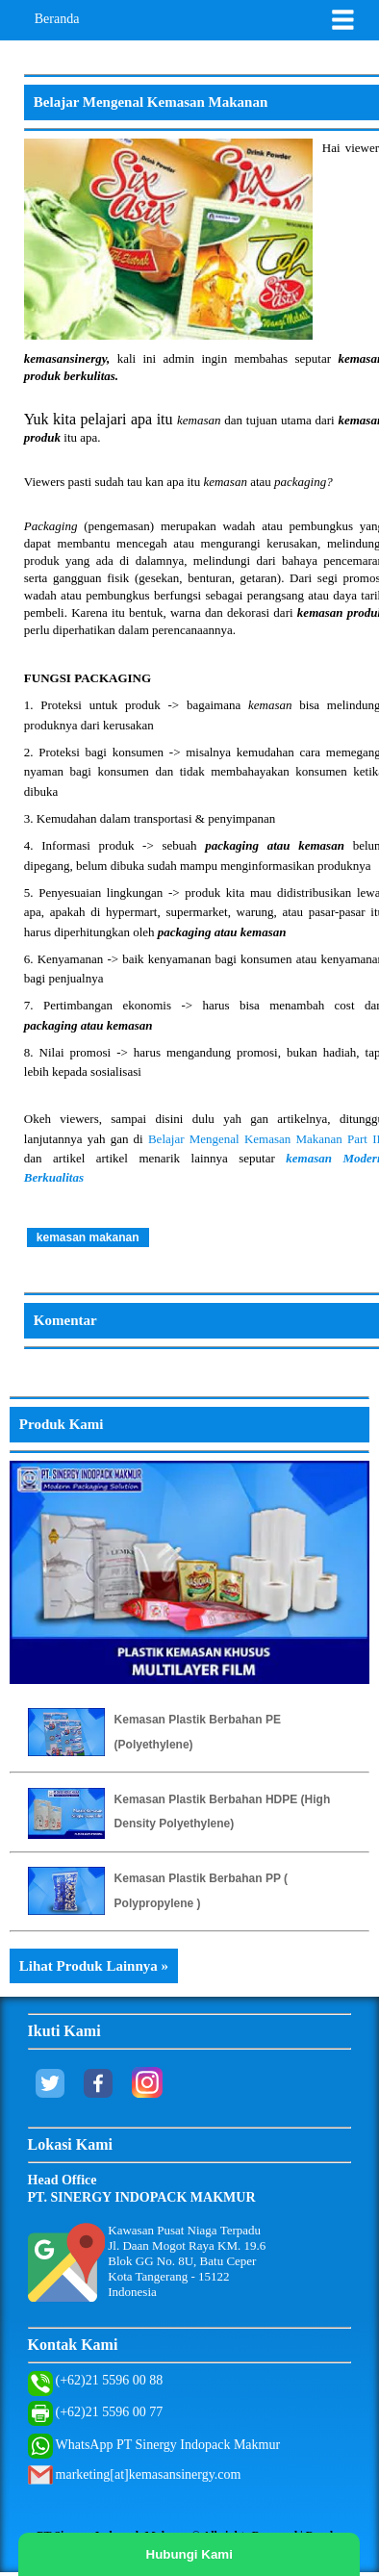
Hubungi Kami (189, 2554)
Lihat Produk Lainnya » (93, 1966)
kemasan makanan (88, 1237)
